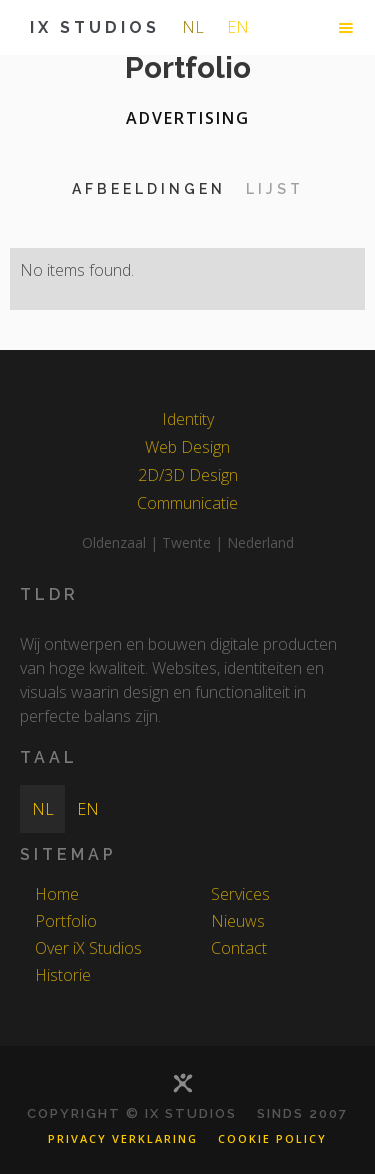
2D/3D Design (188, 475)
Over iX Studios (88, 948)
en (238, 27)
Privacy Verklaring (123, 1138)
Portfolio (66, 921)
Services (240, 894)
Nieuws (238, 921)
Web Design (187, 447)
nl (193, 27)
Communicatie (187, 503)
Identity (188, 419)
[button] (346, 28)
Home (57, 894)
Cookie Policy (272, 1138)
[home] (90, 27)
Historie (63, 975)
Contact (239, 948)
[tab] (149, 189)
